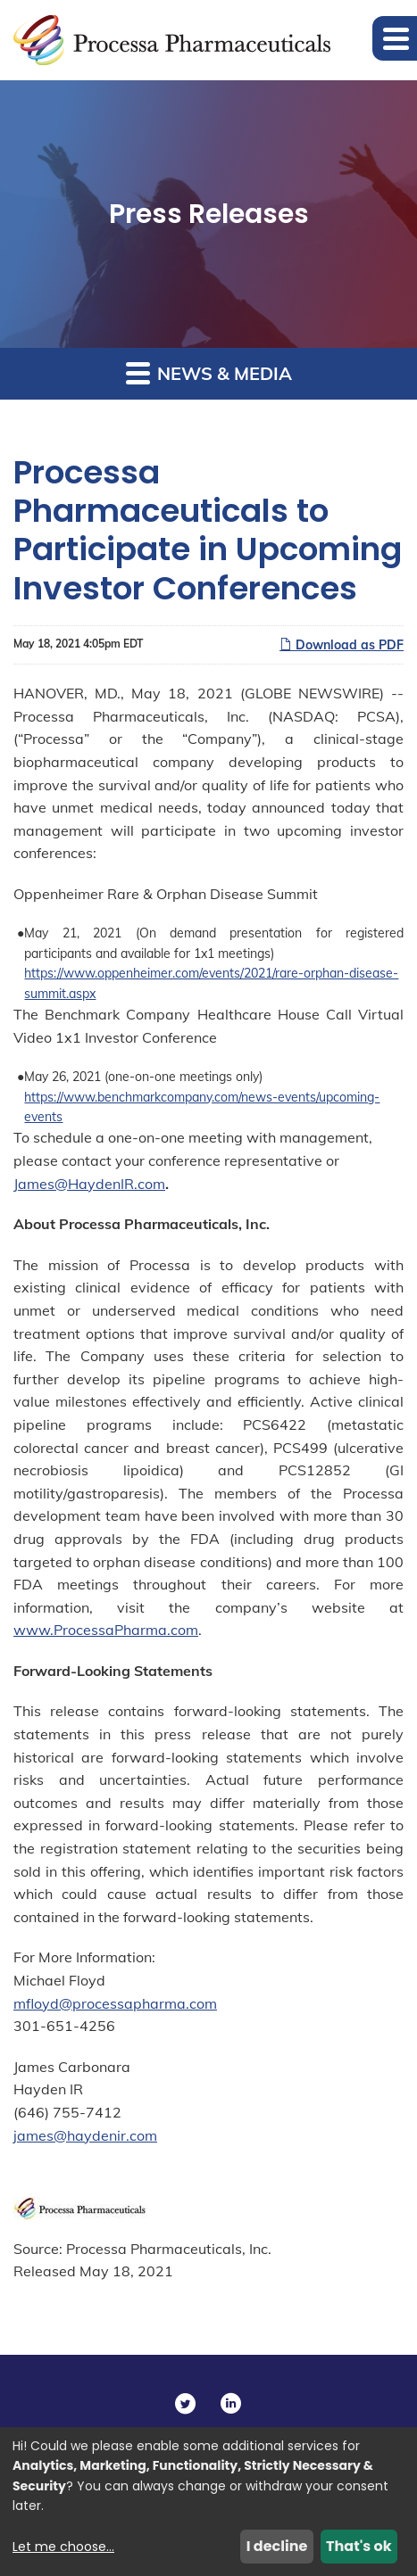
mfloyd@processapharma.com (115, 2003)
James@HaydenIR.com (89, 1184)
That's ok (359, 2546)
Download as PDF (341, 645)
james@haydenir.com (85, 2135)
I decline (277, 2546)
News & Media (209, 372)
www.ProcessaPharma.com (105, 1630)
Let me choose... (63, 2546)
